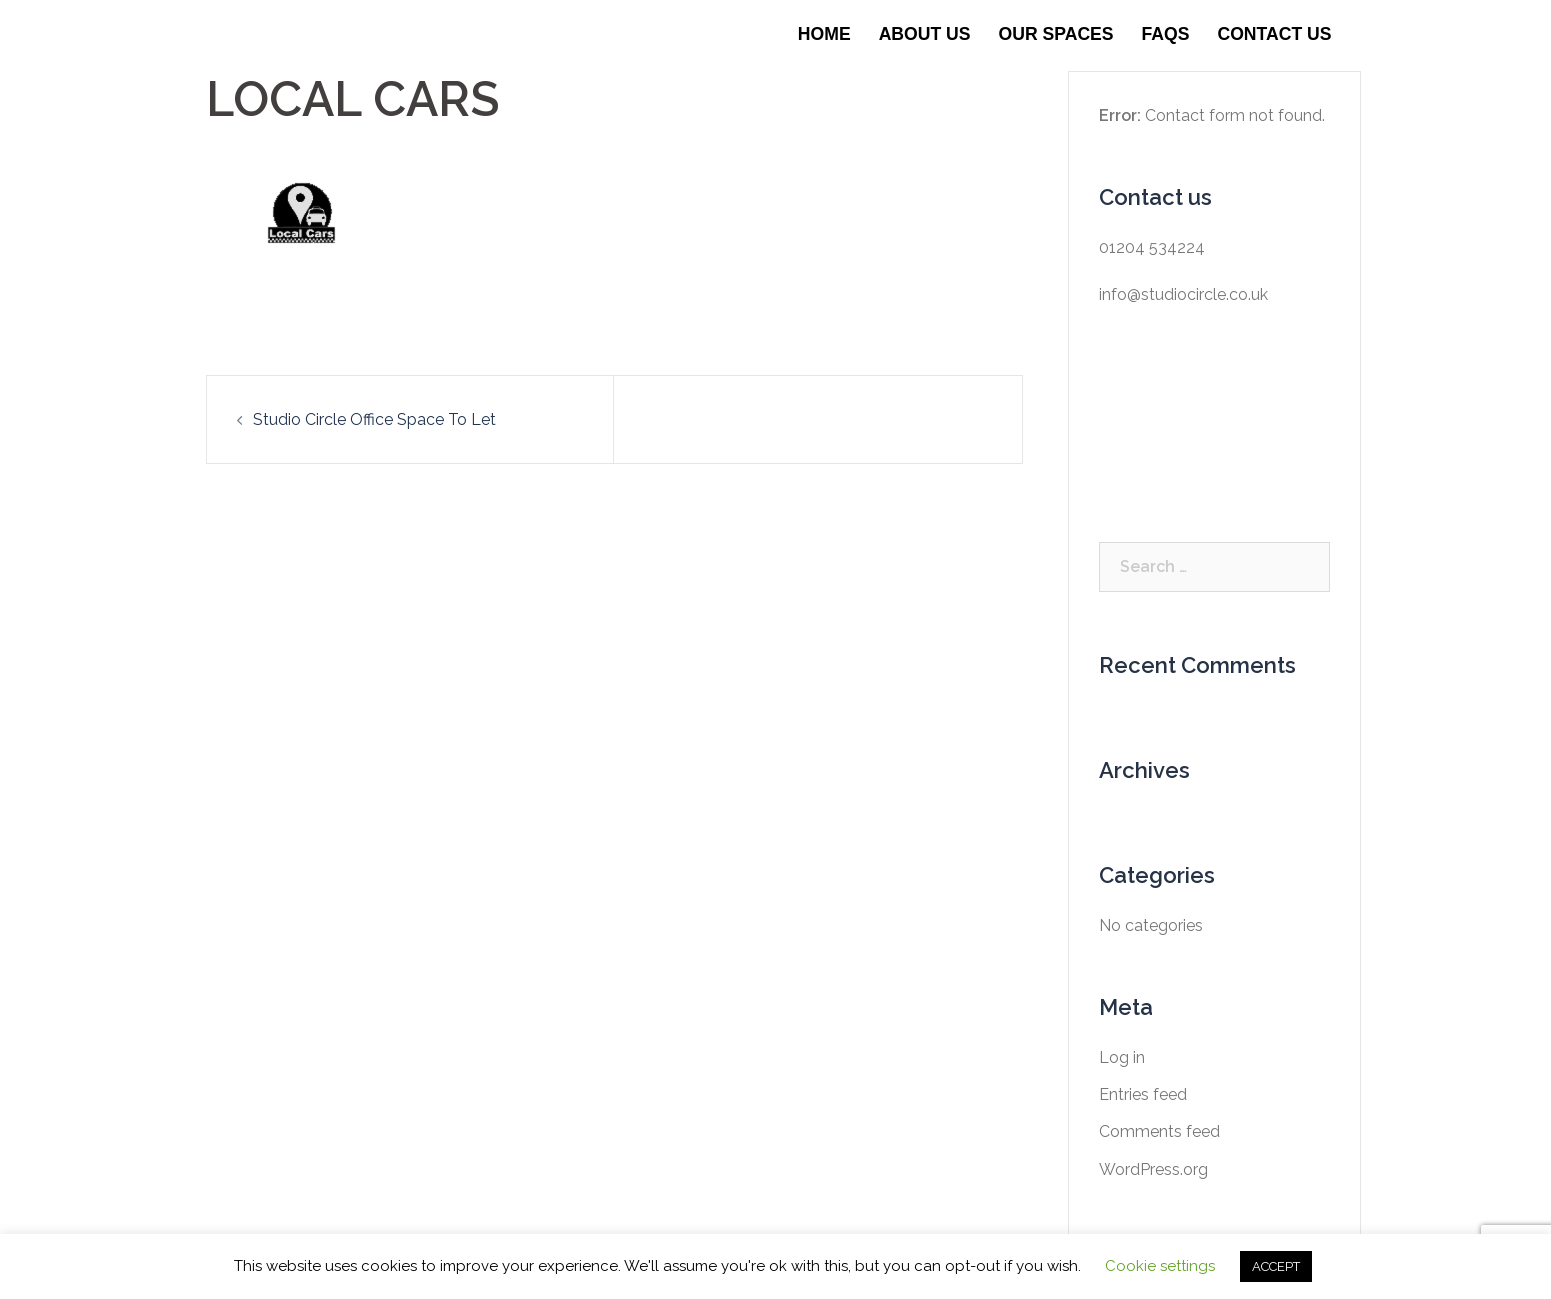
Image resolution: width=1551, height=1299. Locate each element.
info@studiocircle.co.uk (1183, 294)
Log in (1122, 1057)
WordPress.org (1153, 1169)
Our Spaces (1056, 34)
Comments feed (1159, 1131)
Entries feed (1143, 1094)
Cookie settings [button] (1160, 1266)
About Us (925, 34)
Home (824, 34)
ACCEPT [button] (1276, 1266)
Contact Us (1274, 34)
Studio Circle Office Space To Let (374, 419)
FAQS (1166, 34)
